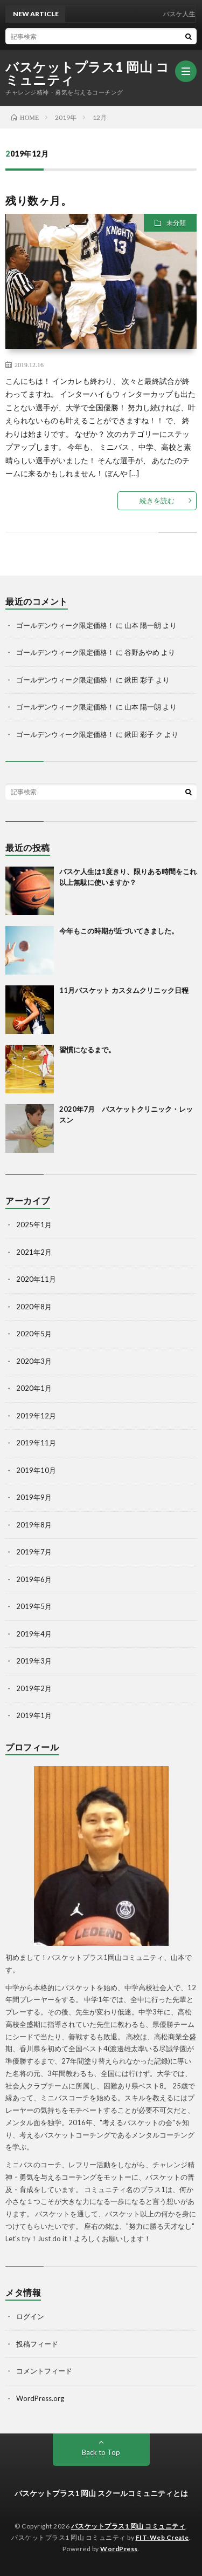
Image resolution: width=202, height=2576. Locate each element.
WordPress (119, 2549)
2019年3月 (34, 1661)
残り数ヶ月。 (38, 200)
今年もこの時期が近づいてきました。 (118, 931)
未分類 (176, 223)
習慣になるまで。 (87, 1049)
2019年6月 (34, 1579)
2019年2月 (34, 1688)
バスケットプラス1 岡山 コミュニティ (87, 73)
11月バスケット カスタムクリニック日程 (124, 990)
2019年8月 (34, 1524)
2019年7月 (34, 1551)
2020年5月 (34, 1333)
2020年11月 (36, 1279)
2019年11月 (36, 1442)
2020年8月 (34, 1306)
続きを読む (157, 500)
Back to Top (101, 2452)
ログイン (30, 2316)
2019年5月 (34, 1606)
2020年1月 (34, 1388)
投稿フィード (37, 2344)
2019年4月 (34, 1634)
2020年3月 (34, 1361)
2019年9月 (34, 1497)
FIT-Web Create (162, 2537)
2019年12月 (36, 1415)
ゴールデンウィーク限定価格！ (65, 625)
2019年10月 (36, 1470)
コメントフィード (44, 2371)
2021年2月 (34, 1252)
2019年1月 (34, 1715)
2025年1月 (34, 1224)
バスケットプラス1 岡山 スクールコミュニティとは (101, 2493)
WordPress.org (40, 2398)
